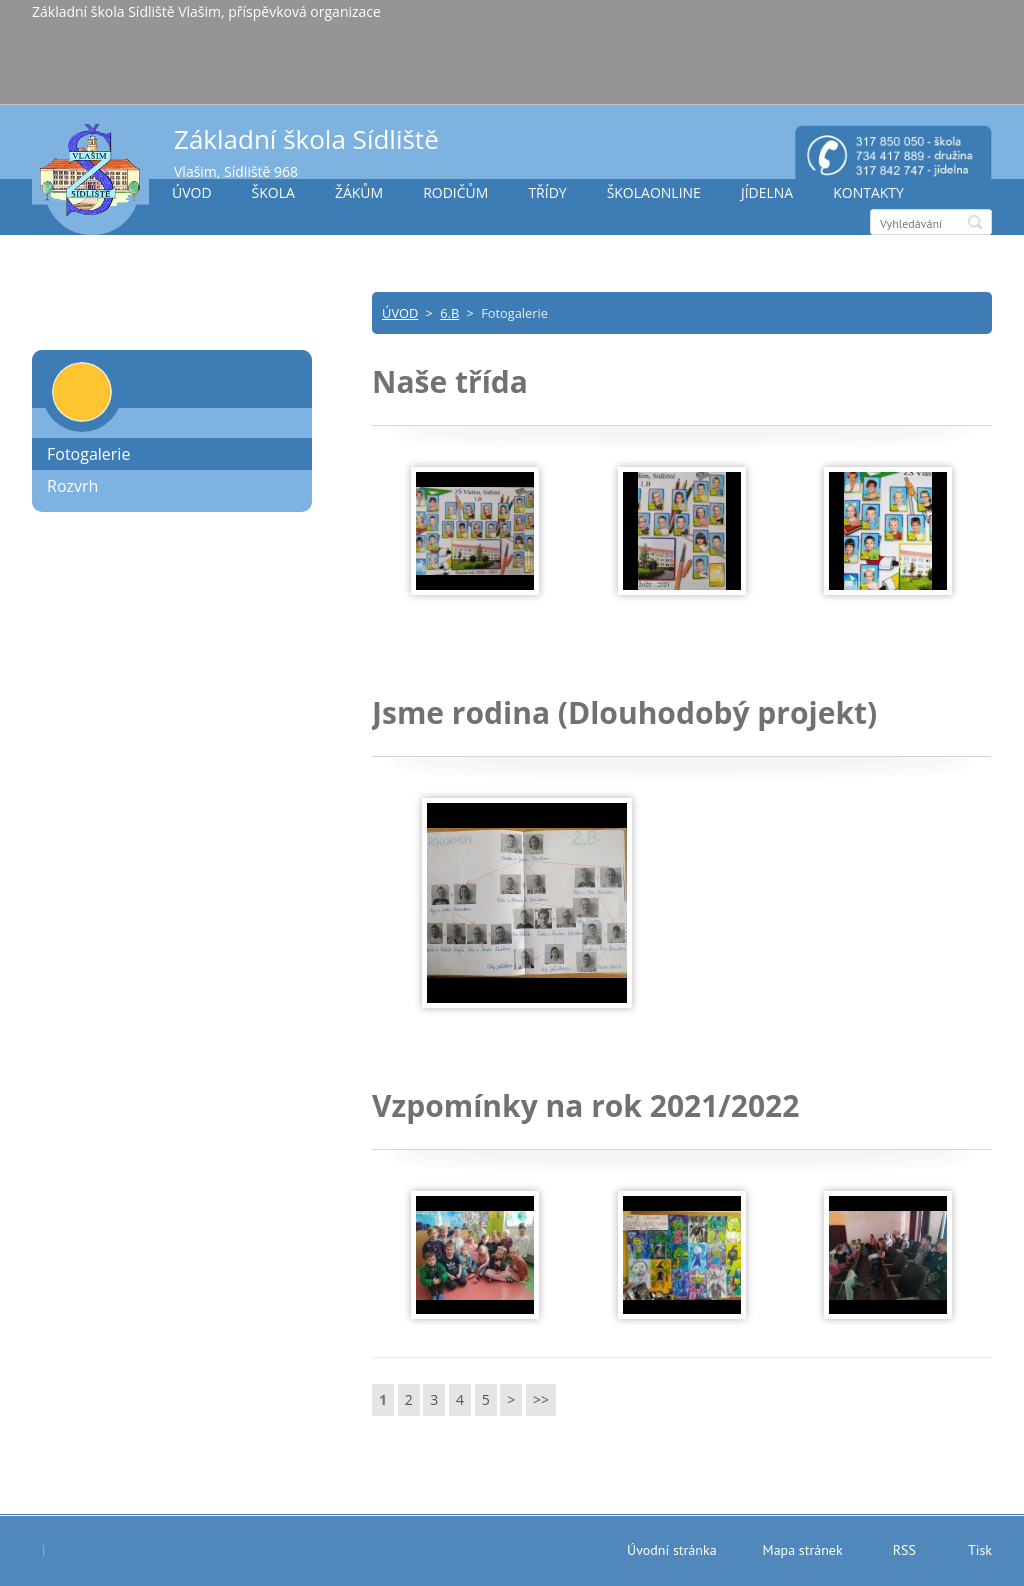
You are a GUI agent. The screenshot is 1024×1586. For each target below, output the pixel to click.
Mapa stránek (803, 1550)
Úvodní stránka (672, 1550)
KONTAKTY (868, 192)
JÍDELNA (767, 192)
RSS (904, 1550)
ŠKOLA (273, 192)
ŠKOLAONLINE (654, 192)
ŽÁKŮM (359, 192)
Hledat (975, 222)
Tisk (980, 1550)
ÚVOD (192, 192)
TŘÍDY (547, 192)
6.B (449, 313)
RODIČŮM (455, 192)
